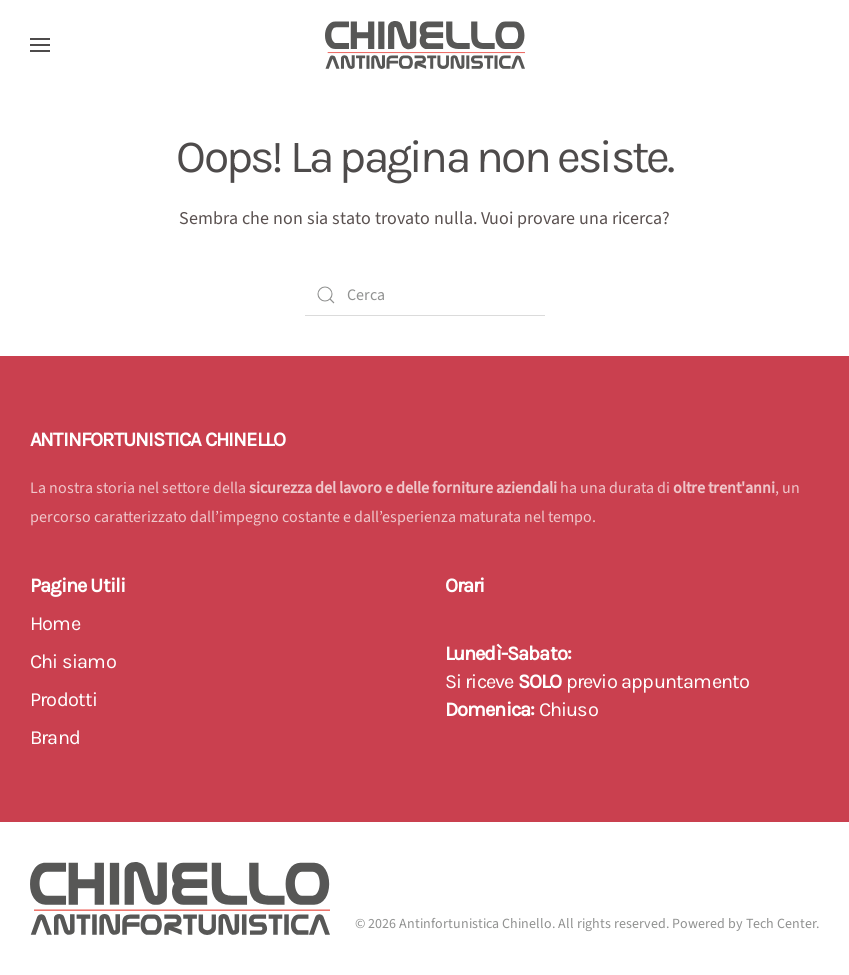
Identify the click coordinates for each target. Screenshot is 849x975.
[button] (40, 45)
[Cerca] (425, 295)
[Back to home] (425, 45)
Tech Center (781, 924)
